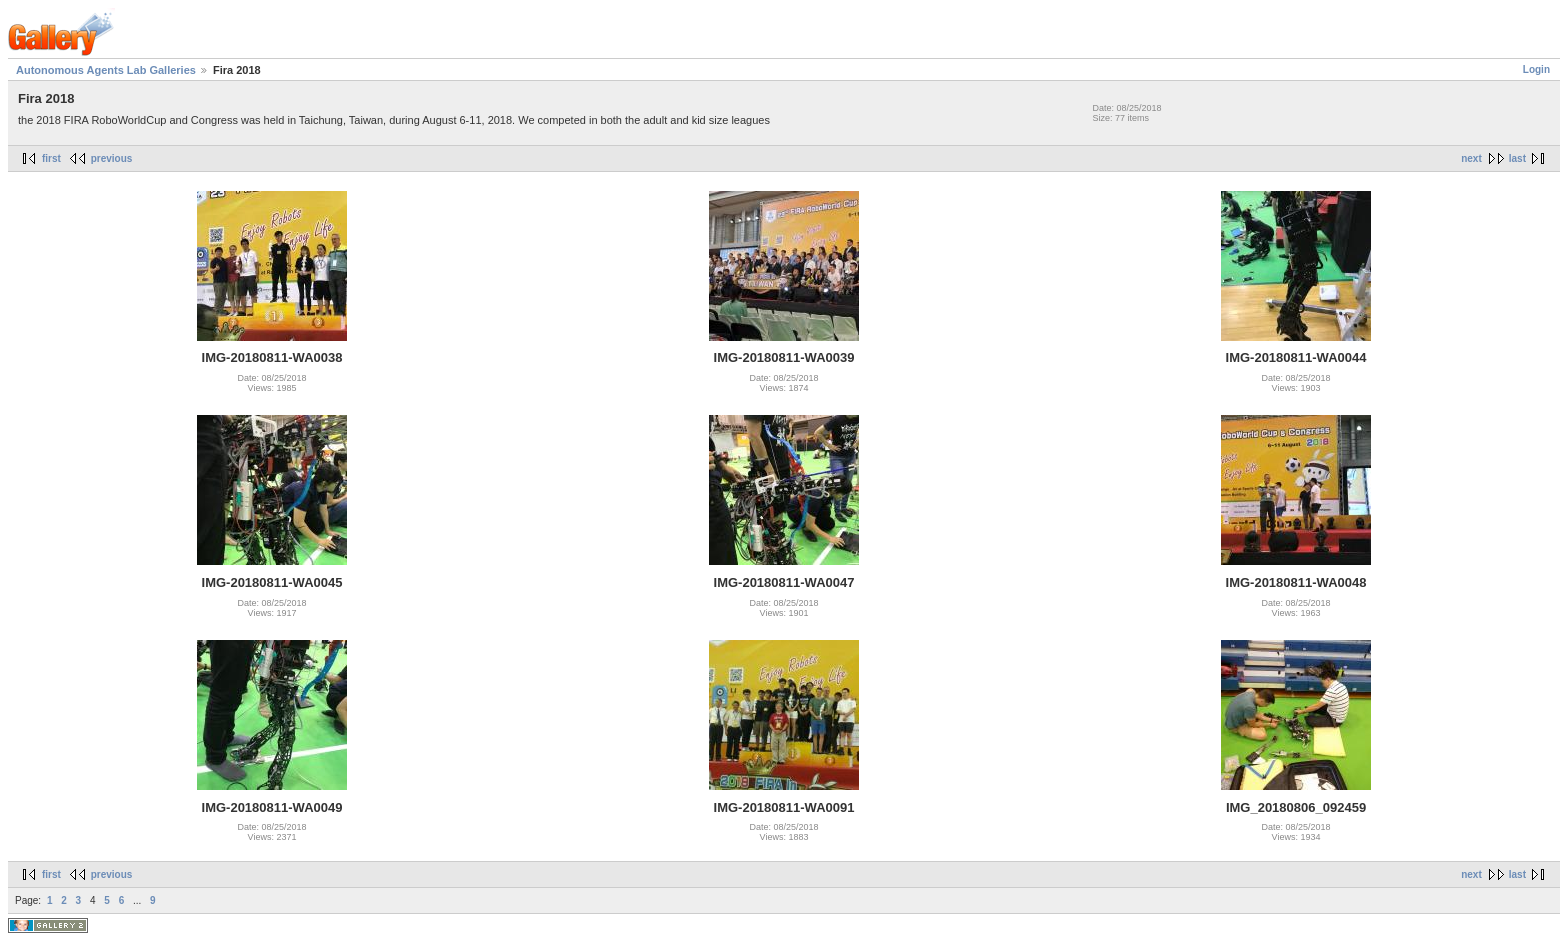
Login (1536, 69)
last (1517, 158)
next (1471, 158)
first (51, 158)
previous (112, 158)
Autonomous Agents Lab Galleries (106, 70)
